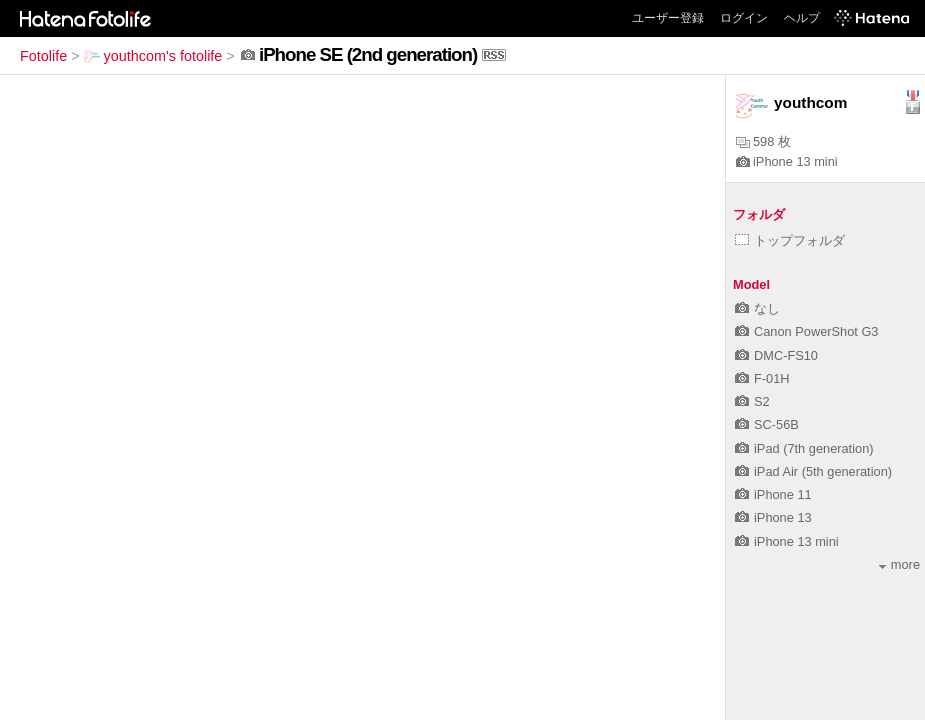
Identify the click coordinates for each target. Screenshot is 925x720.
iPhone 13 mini (787, 161)
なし (757, 308)
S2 (752, 401)
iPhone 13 (773, 517)
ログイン (744, 18)
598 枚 (763, 141)
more (899, 564)
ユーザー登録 (668, 18)
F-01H (762, 378)
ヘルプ (802, 18)
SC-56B (767, 424)
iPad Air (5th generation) (813, 471)
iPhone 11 (773, 494)
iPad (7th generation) (804, 448)
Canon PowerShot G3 (807, 331)
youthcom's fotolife (153, 56)
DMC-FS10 (776, 355)
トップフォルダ (790, 240)
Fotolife (43, 56)
